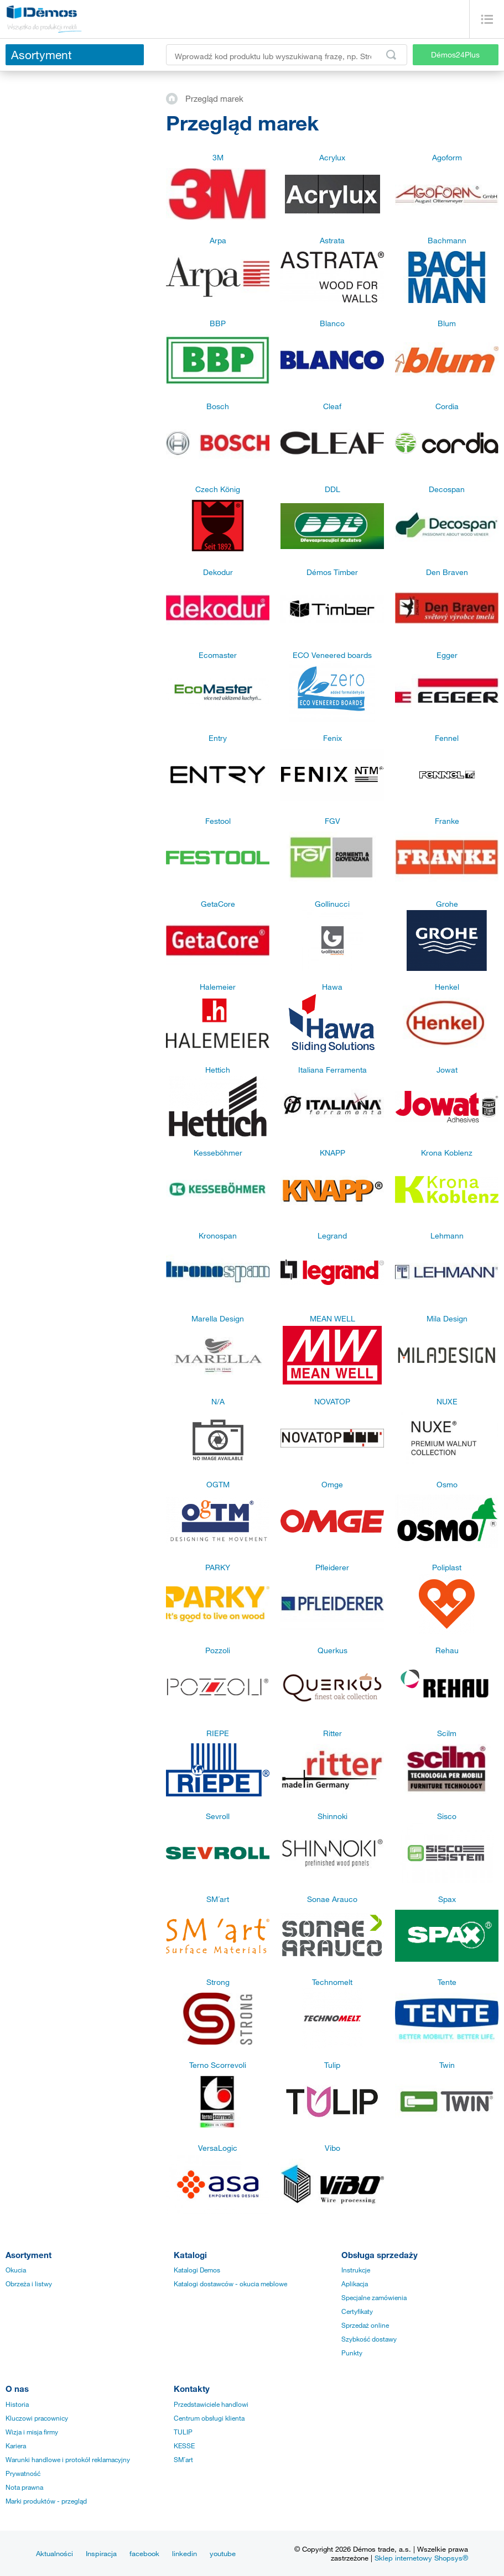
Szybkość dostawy (369, 2338)
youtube (223, 2553)
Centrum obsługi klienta (209, 2417)
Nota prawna (24, 2487)
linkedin (184, 2553)
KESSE (184, 2445)
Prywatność (23, 2473)
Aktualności (54, 2553)
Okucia (16, 2269)
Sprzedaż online (365, 2325)
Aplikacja (354, 2283)
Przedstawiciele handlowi (211, 2404)
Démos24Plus (455, 54)
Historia (17, 2404)
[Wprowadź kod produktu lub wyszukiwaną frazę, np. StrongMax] (287, 55)
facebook (144, 2553)
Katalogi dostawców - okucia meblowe (230, 2283)
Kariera (16, 2445)
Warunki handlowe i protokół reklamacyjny (68, 2459)
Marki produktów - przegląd (46, 2500)
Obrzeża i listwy (29, 2283)
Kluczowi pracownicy (37, 2417)
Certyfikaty (357, 2311)
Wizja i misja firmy (32, 2431)
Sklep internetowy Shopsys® (421, 2557)
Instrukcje (355, 2269)
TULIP (183, 2431)
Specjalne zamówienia (374, 2297)
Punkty (351, 2352)
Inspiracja (101, 2553)
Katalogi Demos (197, 2269)
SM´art (183, 2459)
